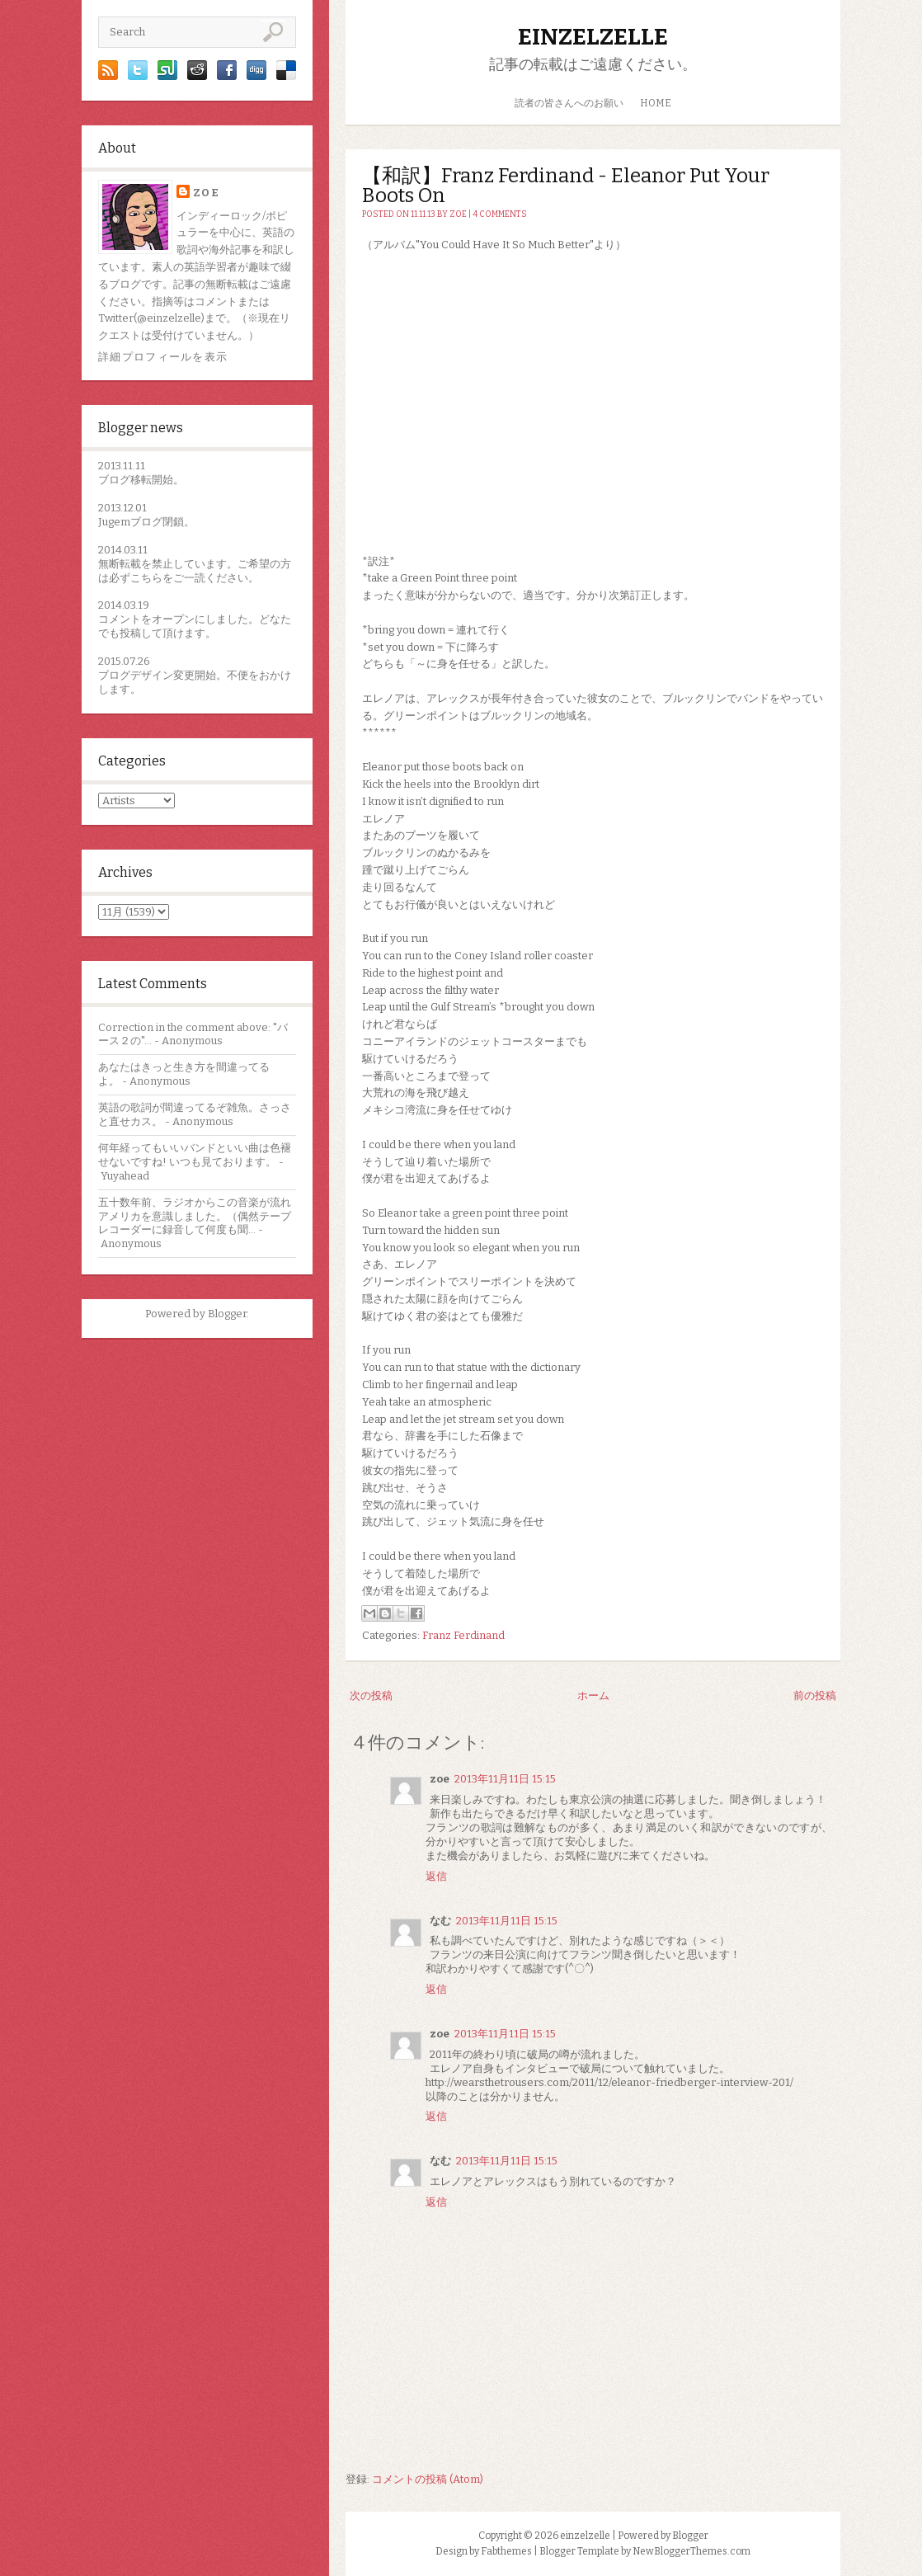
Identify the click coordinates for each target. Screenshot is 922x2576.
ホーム (593, 1695)
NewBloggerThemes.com (691, 2551)
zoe (206, 192)
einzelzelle (593, 36)
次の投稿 (371, 1695)
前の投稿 (814, 1695)
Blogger (227, 1313)
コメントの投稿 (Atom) (427, 2479)
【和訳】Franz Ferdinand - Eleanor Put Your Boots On (565, 185)
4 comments (500, 214)
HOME (655, 103)
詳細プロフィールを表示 (163, 357)
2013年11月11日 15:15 (505, 1779)
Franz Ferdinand (463, 1635)
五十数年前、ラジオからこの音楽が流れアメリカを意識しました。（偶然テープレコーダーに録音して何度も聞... (194, 1216)
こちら (146, 578)
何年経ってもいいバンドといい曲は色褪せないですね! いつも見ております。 (194, 1155)
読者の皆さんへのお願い (569, 103)
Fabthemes (506, 2551)
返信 (436, 1876)
